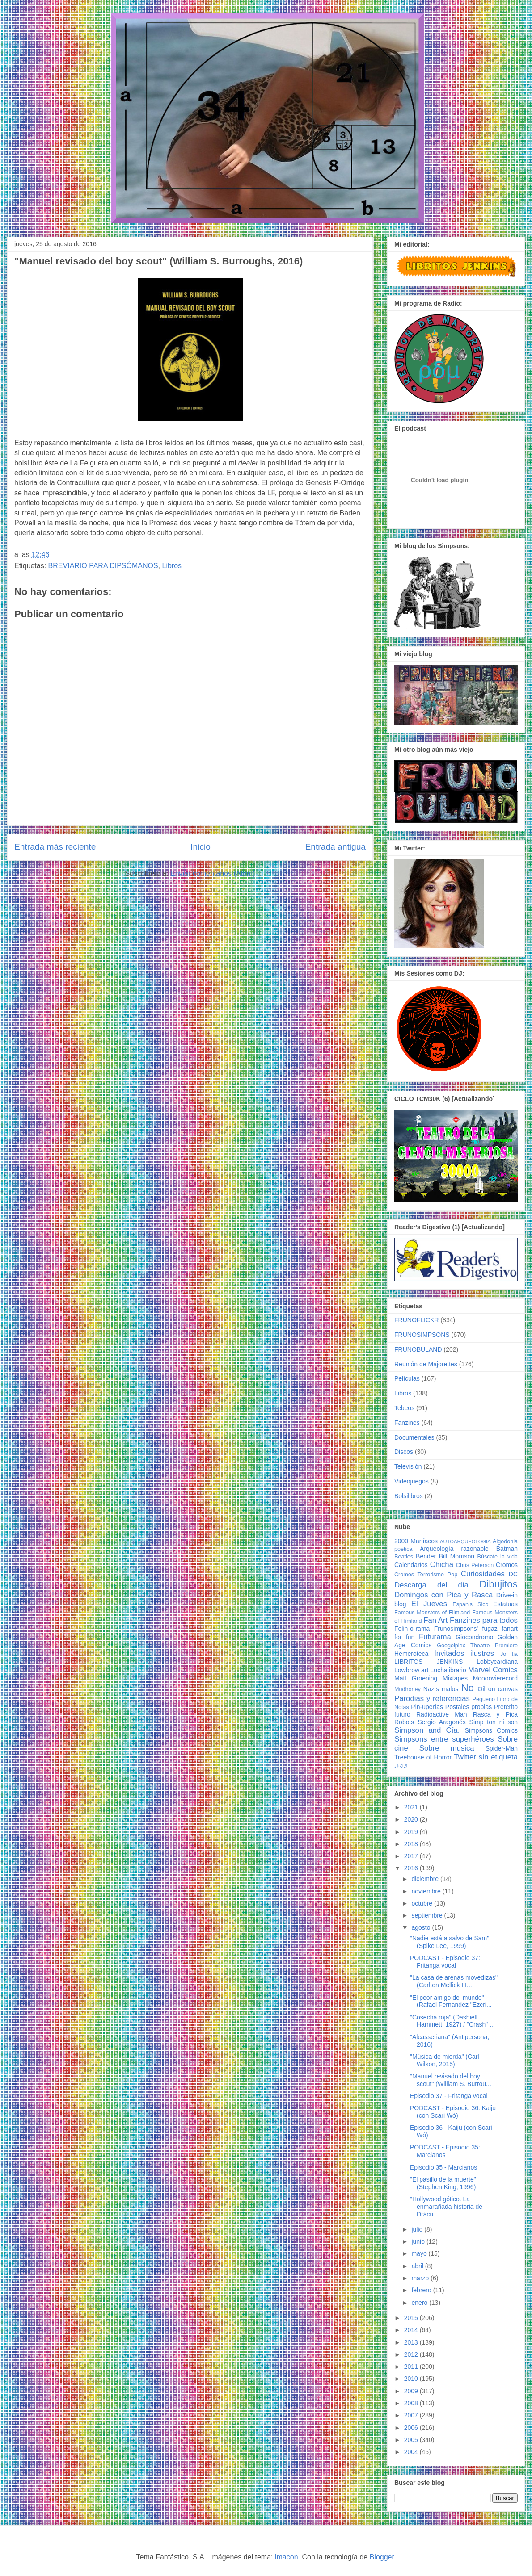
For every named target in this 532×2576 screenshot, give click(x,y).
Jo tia (509, 1654)
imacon (286, 2557)
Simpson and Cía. (427, 1730)
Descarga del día (431, 1585)
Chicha (441, 1564)
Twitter (465, 1757)
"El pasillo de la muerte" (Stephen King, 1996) (443, 2183)
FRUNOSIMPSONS (422, 1334)
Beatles (403, 1557)
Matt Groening (415, 1678)
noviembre (426, 1891)
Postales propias (468, 1706)
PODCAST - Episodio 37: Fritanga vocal (445, 1961)
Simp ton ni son (493, 1722)
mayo (419, 2253)
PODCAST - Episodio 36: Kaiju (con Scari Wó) (453, 2111)
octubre (422, 1903)
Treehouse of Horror (423, 1757)
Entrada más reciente (55, 846)
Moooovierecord (495, 1678)
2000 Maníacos (416, 1541)
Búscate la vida (497, 1557)
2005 (412, 2439)
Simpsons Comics (491, 1730)
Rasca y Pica (495, 1714)
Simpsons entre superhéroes (444, 1739)
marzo (421, 2278)
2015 (412, 2317)
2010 (412, 2378)
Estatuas (506, 1604)
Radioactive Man (441, 1714)
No (467, 1687)
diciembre (425, 1878)
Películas (407, 1378)
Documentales (414, 1437)
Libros (172, 566)
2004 (412, 2451)
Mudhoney (407, 1689)
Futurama (435, 1637)
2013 (412, 2342)
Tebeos (404, 1408)
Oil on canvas (498, 1688)
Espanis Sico (470, 1604)
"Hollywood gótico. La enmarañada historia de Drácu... (446, 2206)
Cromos (507, 1564)
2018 (412, 1843)
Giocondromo (474, 1637)
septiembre (427, 1915)
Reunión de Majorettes (425, 1364)
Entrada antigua (335, 846)
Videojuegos (411, 1481)
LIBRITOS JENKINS (428, 1661)
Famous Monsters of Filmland (432, 1612)
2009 (412, 2391)
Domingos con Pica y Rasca (443, 1595)
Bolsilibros (408, 1496)
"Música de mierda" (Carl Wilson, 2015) (444, 2060)
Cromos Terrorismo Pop (425, 1574)
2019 (412, 1831)
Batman (507, 1548)
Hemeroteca (411, 1653)
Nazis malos (441, 1688)
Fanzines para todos (484, 1620)
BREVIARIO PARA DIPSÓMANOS (103, 566)
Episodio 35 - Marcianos (443, 2167)
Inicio (200, 846)
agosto (421, 1927)
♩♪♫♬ (400, 1766)
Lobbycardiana (497, 1661)
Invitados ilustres (464, 1653)
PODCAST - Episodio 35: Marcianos (445, 2151)
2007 (412, 2415)
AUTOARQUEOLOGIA (465, 1541)
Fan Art (435, 1620)
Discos (403, 1451)
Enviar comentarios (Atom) (212, 873)
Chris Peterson (475, 1565)
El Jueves (429, 1604)
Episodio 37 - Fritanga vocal (449, 2095)
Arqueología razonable (454, 1548)
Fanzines (407, 1422)
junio (418, 2241)
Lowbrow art (411, 1670)
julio (417, 2229)
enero (420, 2302)
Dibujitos (498, 1584)
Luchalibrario (448, 1670)
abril (418, 2266)
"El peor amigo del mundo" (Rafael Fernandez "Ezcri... (451, 2001)
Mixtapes (455, 1678)
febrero (422, 2290)
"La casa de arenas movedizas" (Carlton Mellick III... (454, 1981)
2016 (412, 1868)
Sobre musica (446, 1748)
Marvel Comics (493, 1670)
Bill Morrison (457, 1556)
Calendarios (411, 1564)
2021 (412, 1807)
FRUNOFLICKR (416, 1320)
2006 (412, 2427)
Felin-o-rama (412, 1628)
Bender (426, 1556)
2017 (412, 1856)
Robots (404, 1722)
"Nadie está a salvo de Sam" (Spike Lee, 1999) (449, 1942)
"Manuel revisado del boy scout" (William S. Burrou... (450, 2080)
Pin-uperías (427, 1706)
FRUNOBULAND (418, 1349)
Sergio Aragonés (442, 1722)
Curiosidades (483, 1574)
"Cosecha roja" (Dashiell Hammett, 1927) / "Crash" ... (452, 2021)
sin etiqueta (498, 1757)
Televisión (408, 1466)
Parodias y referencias (432, 1698)
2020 (412, 1819)
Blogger (382, 2557)
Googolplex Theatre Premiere (477, 1645)
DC (513, 1574)
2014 (412, 2329)
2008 (412, 2403)
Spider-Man (502, 1748)
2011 (412, 2366)
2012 (412, 2354)
